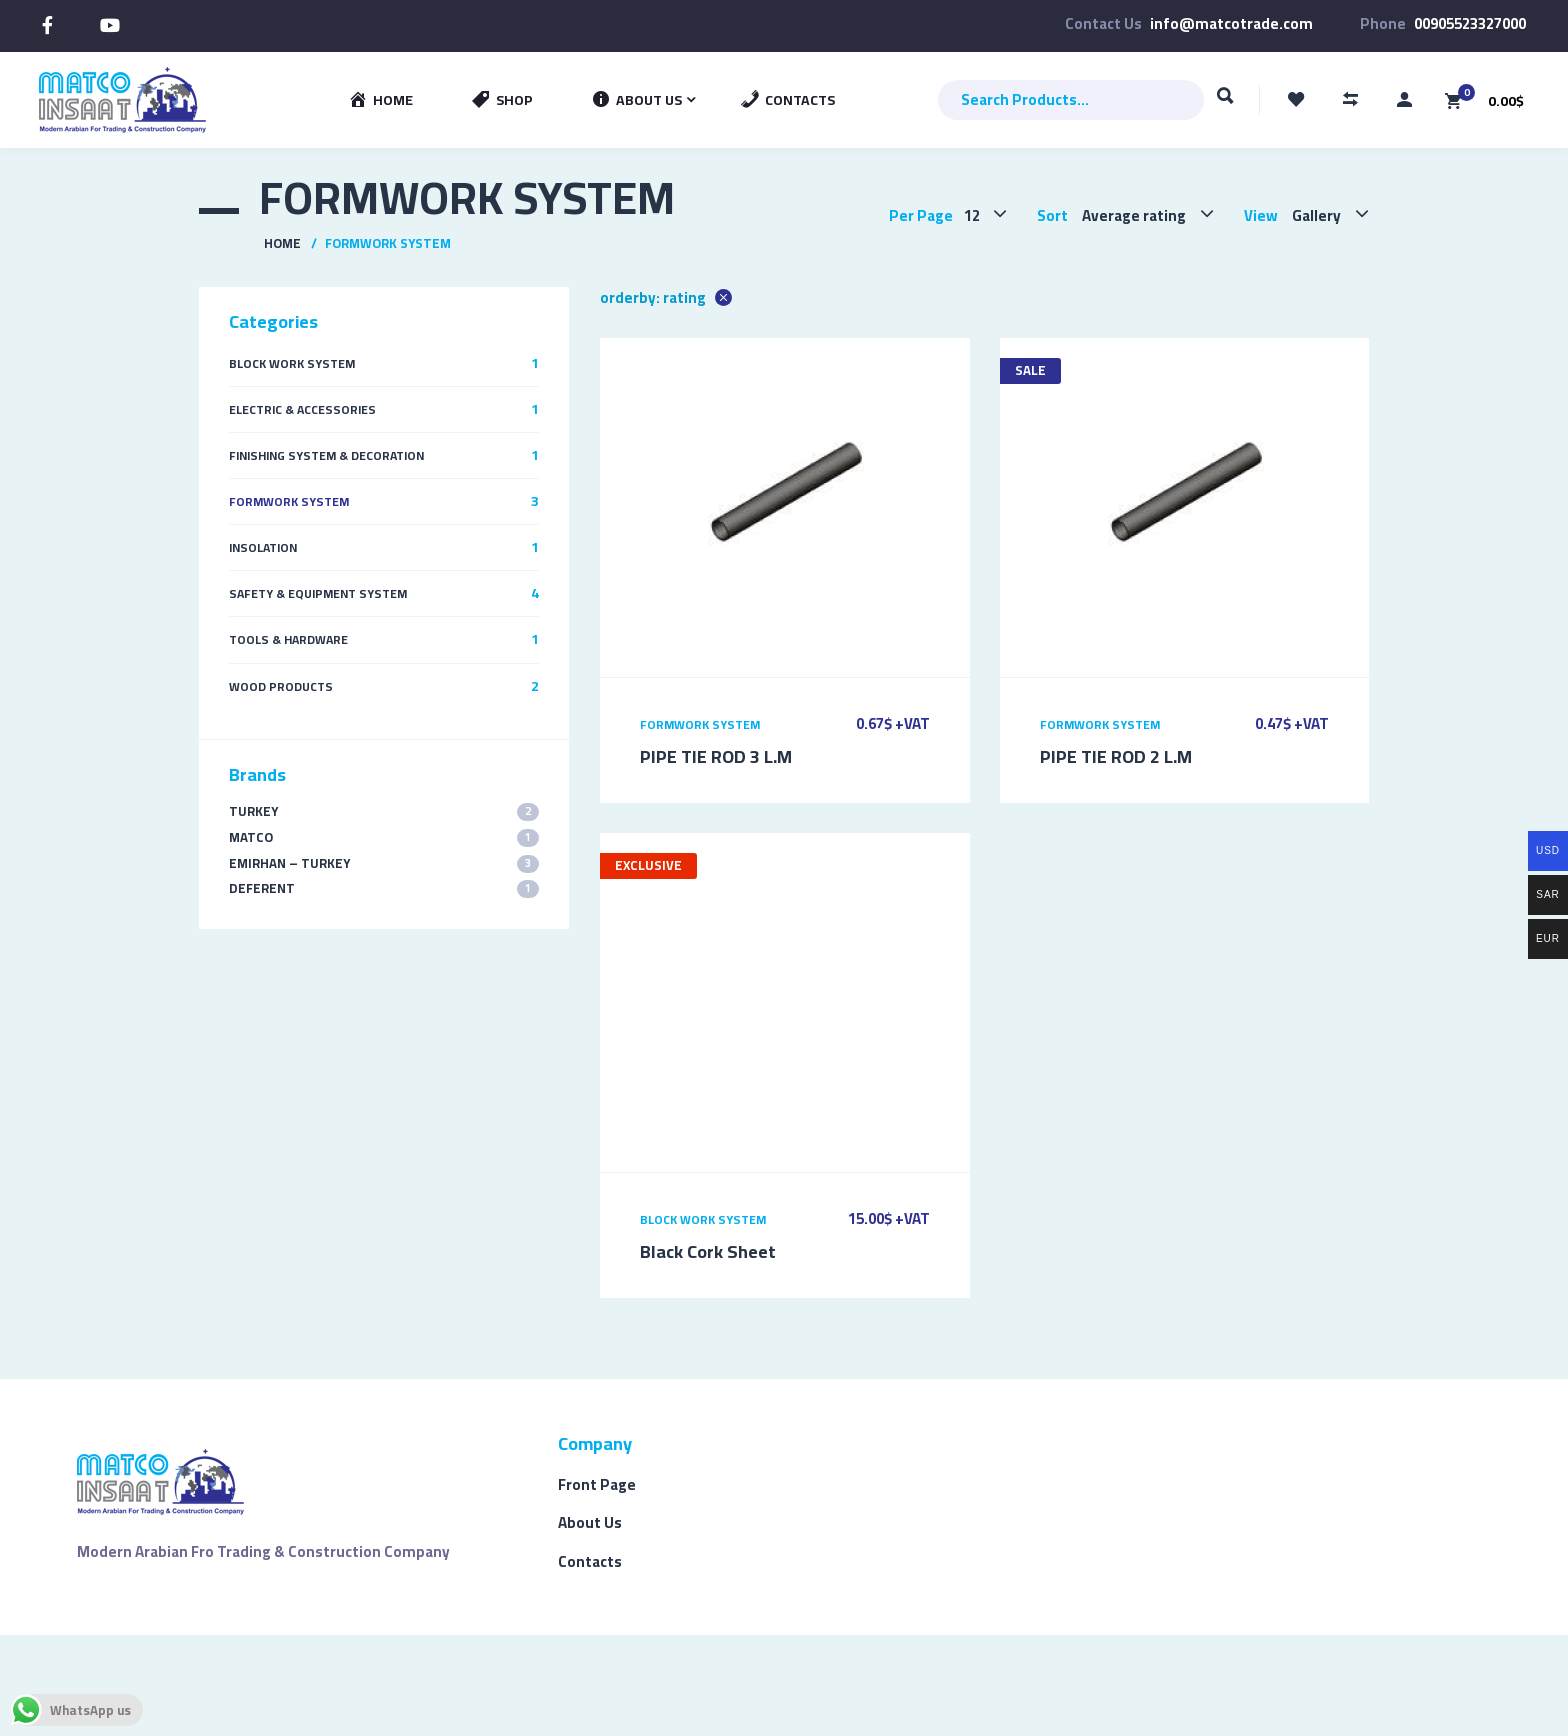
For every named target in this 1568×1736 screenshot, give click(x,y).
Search (1225, 105)
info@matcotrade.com (1231, 23)
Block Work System (703, 1219)
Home (282, 243)
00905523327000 (1470, 23)
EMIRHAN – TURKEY (384, 863)
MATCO (384, 837)
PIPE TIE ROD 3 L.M (716, 756)
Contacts (590, 1561)
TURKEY (384, 811)
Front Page (597, 1484)
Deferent (384, 888)
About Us (590, 1522)
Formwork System (700, 724)
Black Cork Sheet (708, 1251)
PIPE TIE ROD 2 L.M (1116, 756)
